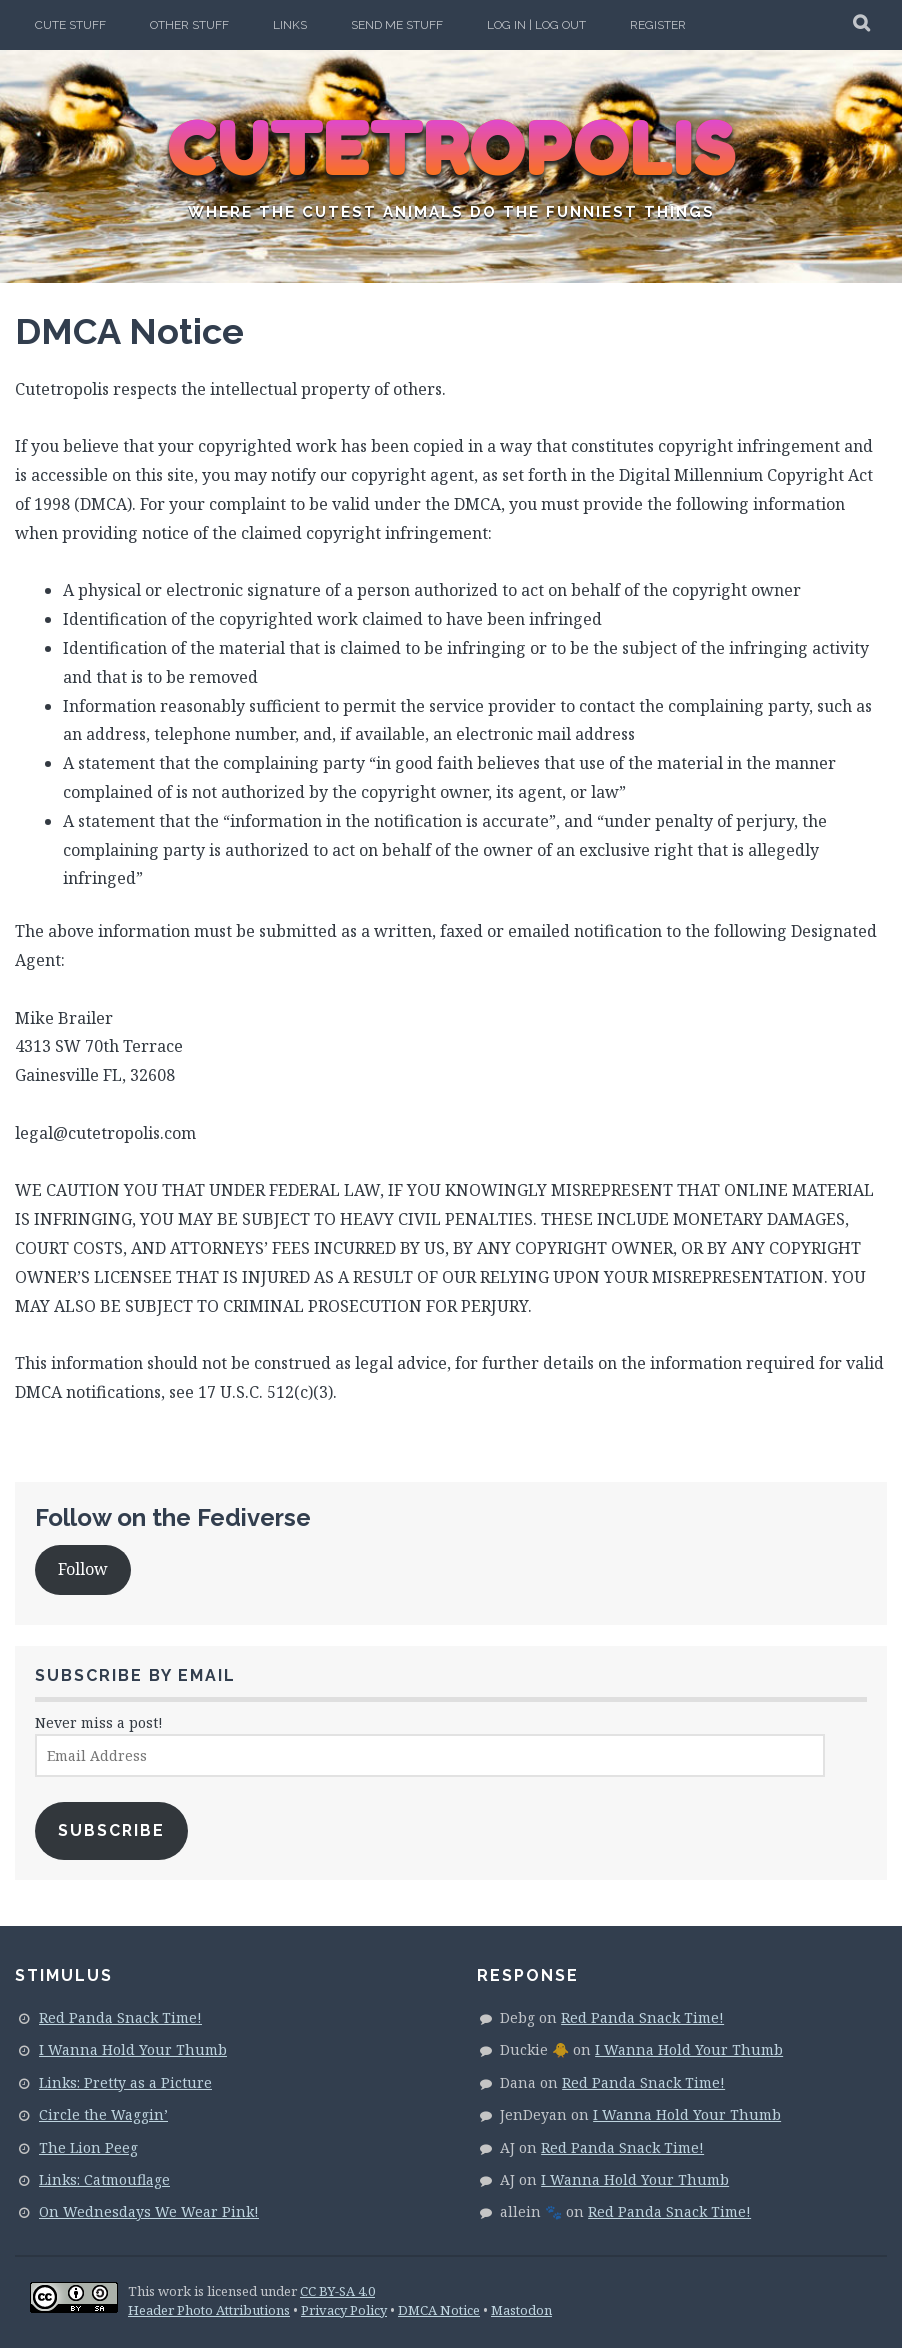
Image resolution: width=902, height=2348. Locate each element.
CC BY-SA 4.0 (337, 2291)
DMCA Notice (439, 2310)
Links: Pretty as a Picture (125, 2082)
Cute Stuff (70, 25)
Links (290, 25)
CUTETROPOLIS (451, 150)
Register (658, 25)
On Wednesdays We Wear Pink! (149, 2211)
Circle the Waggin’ (103, 2114)
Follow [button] (83, 1569)
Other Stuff (189, 25)
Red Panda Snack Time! (120, 2017)
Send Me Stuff (397, 25)
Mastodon (521, 2310)
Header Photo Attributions (209, 2310)
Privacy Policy (344, 2310)
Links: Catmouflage (104, 2179)
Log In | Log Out (536, 25)
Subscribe (111, 1830)
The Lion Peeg (88, 2147)
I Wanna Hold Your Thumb (133, 2049)
